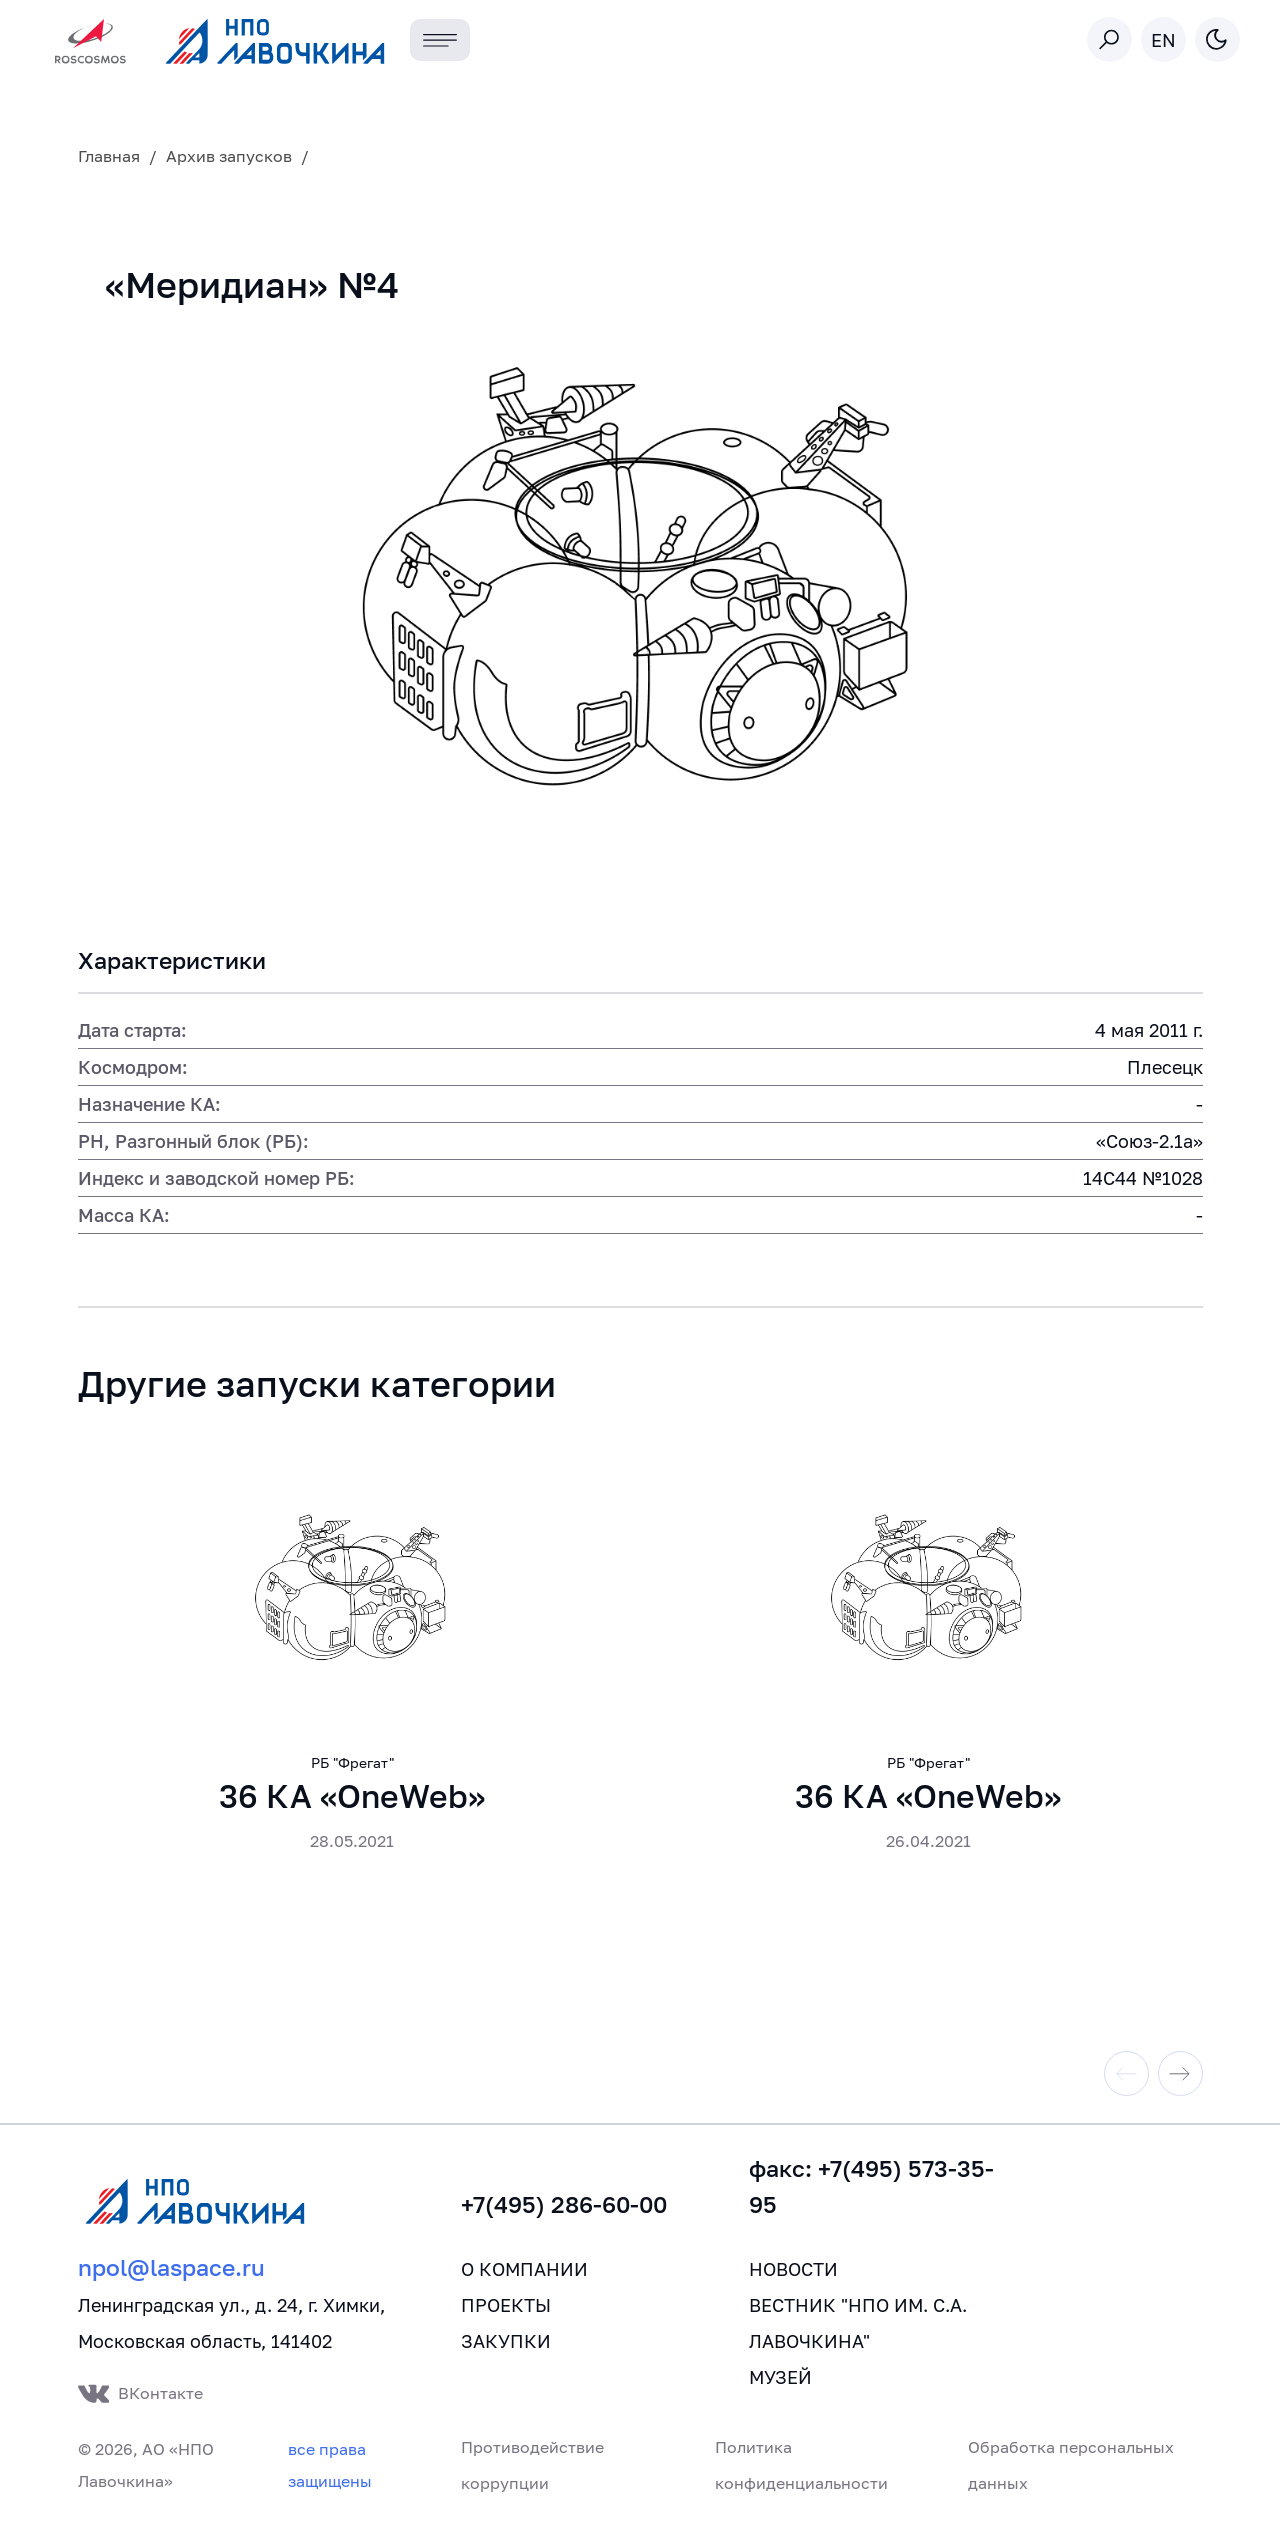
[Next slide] (1180, 2080)
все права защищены (330, 2472)
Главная (109, 156)
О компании (524, 2276)
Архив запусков (229, 156)
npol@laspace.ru (171, 2274)
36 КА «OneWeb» (352, 1803)
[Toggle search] (1109, 39)
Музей (780, 2384)
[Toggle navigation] (440, 40)
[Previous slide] (1126, 2080)
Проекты (506, 2312)
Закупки (506, 2348)
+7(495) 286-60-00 (564, 2211)
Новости (793, 2276)
